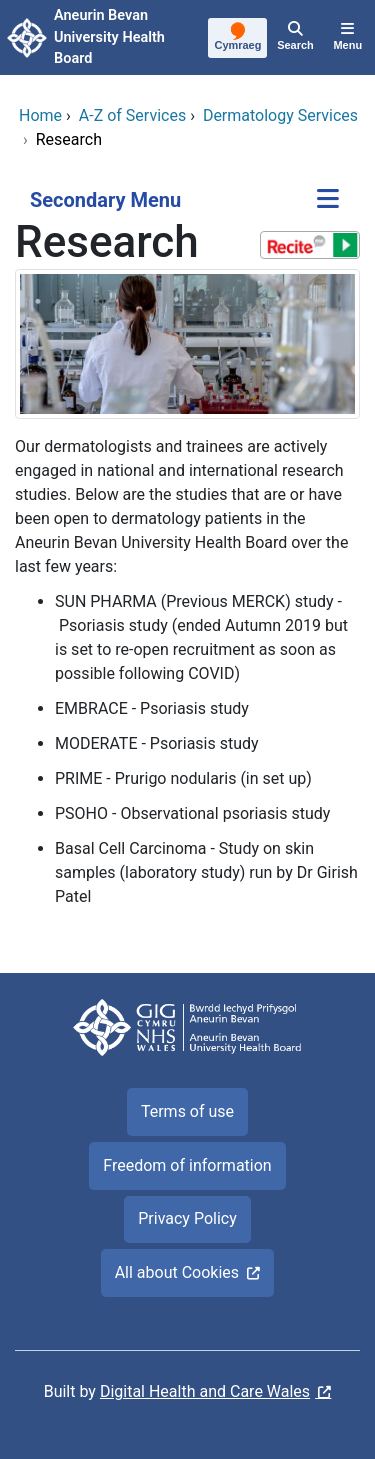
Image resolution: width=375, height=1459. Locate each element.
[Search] (295, 38)
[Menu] (348, 38)
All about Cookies (177, 1272)
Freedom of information (187, 1165)
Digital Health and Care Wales (205, 1391)
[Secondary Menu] (328, 200)
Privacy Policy (187, 1218)
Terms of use (187, 1111)
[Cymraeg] (238, 39)
